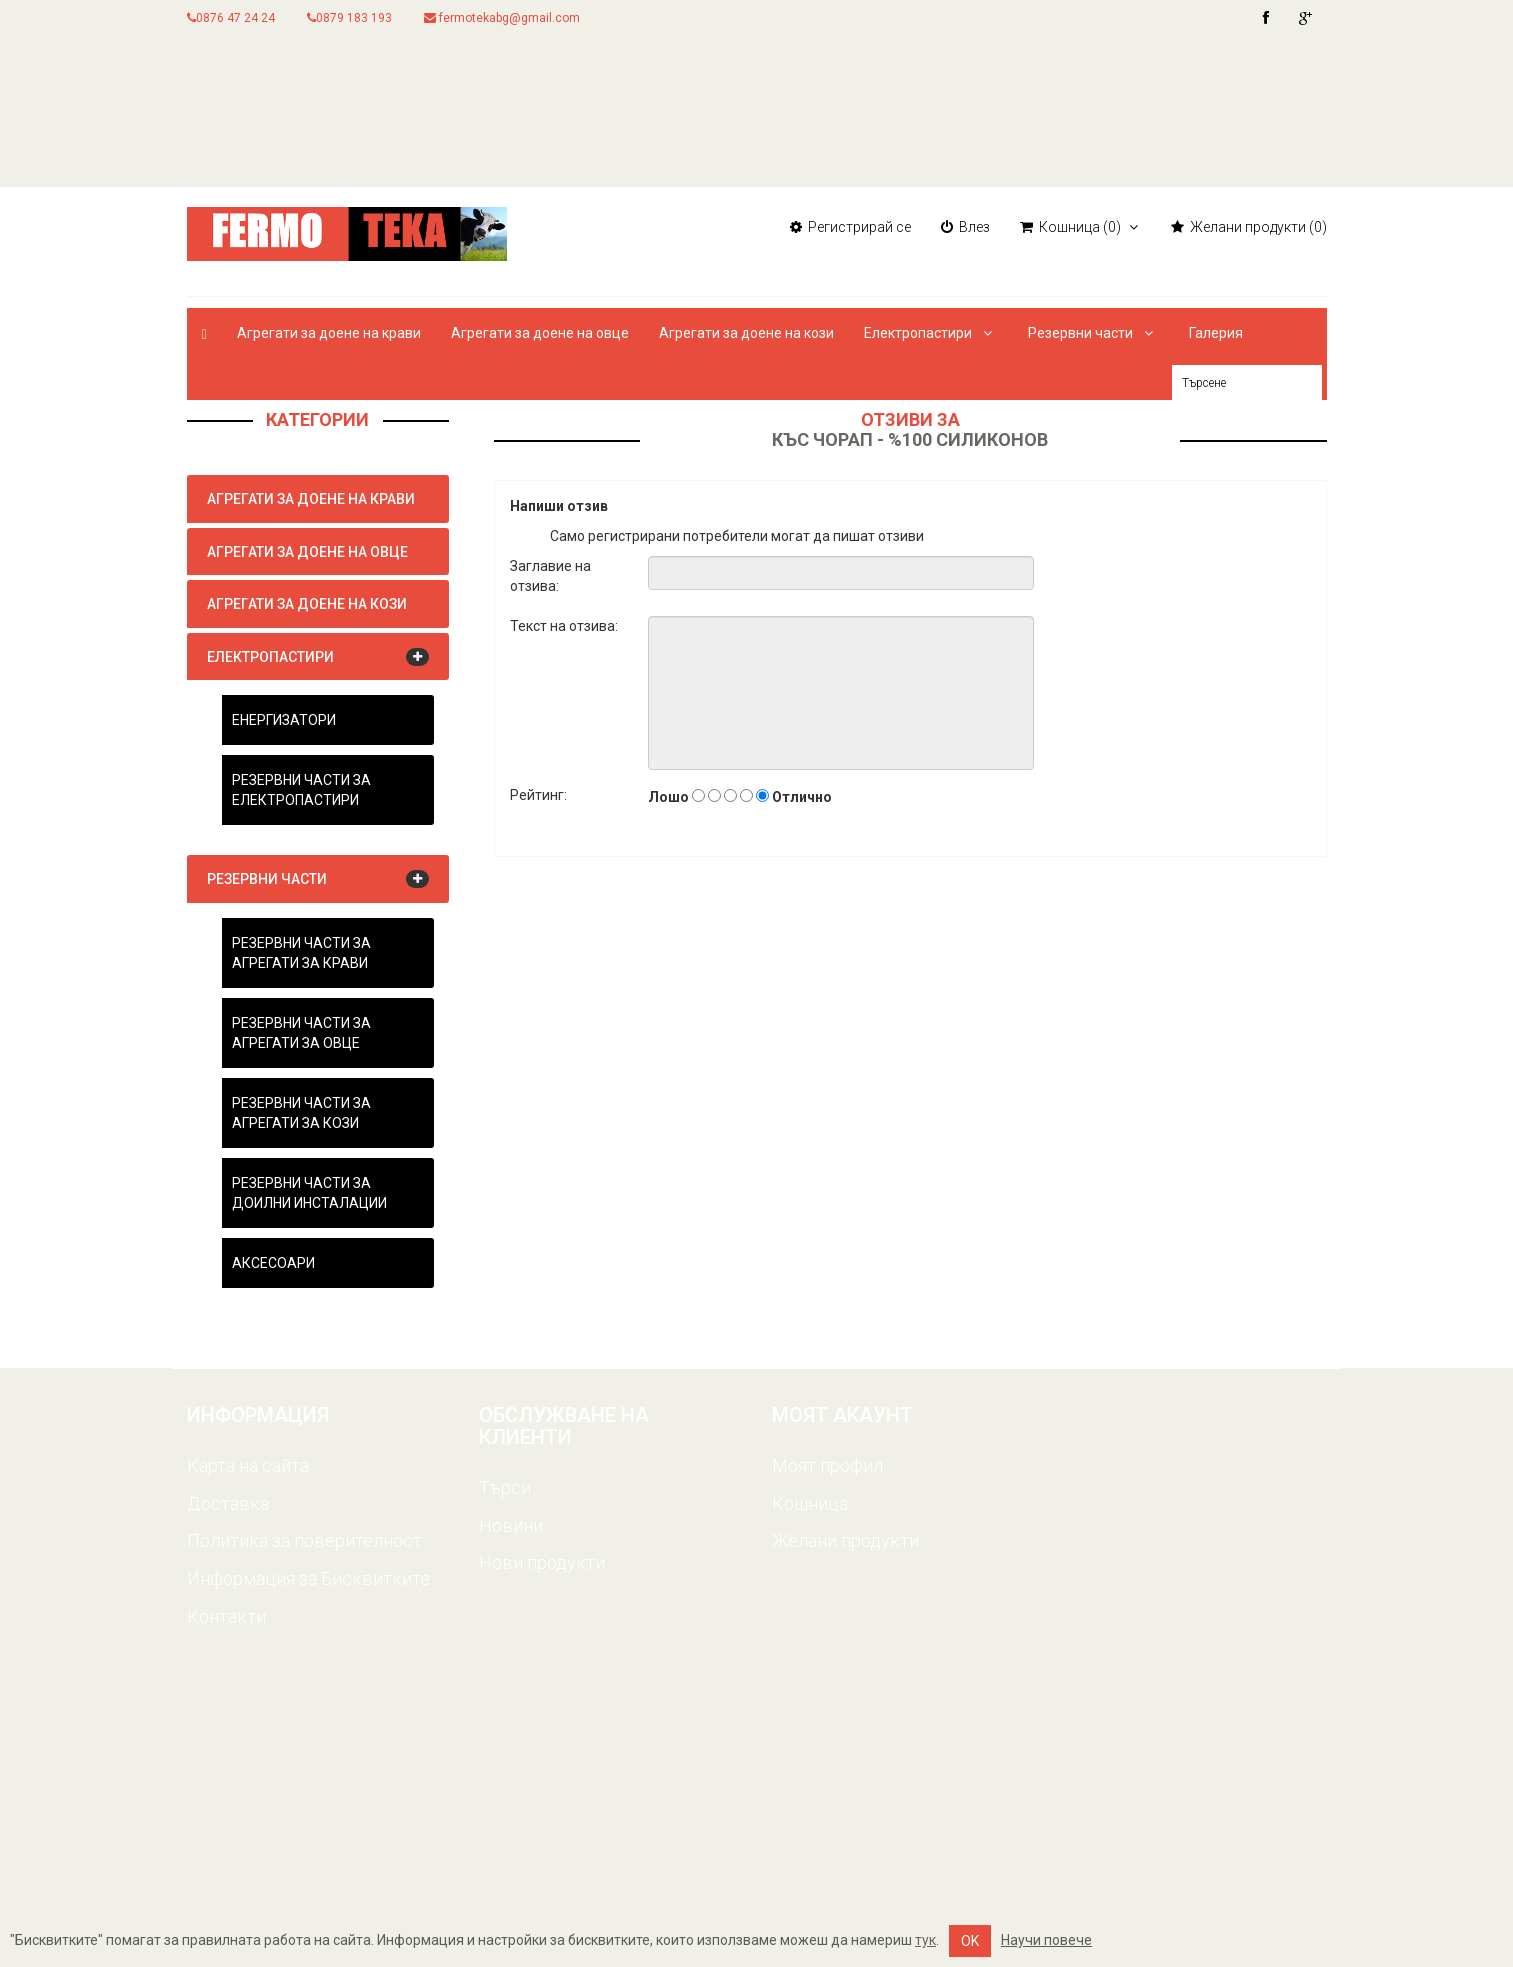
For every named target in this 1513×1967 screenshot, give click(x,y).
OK (970, 1941)
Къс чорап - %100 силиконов (910, 439)
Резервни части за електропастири (301, 790)
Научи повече (1046, 1940)
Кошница (810, 1503)
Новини (511, 1525)
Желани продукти (845, 1540)
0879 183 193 (349, 18)
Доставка (228, 1503)
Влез (965, 227)
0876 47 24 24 (231, 18)
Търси (505, 1487)
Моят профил (827, 1465)
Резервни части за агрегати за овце (301, 1033)
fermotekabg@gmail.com (502, 18)
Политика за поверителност (304, 1540)
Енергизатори (284, 720)
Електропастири (931, 333)
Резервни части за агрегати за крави (301, 953)
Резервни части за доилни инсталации (309, 1193)
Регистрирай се (850, 227)
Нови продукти (542, 1562)
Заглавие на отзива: (550, 576)
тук (925, 1940)
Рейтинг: (538, 795)
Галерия (1216, 333)
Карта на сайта (248, 1465)
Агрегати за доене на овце (540, 333)
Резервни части (1093, 333)
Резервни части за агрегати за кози (301, 1113)
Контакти (226, 1616)
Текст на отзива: (564, 626)
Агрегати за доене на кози (746, 333)
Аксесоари (273, 1263)
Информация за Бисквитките (308, 1578)
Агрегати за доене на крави (329, 333)
